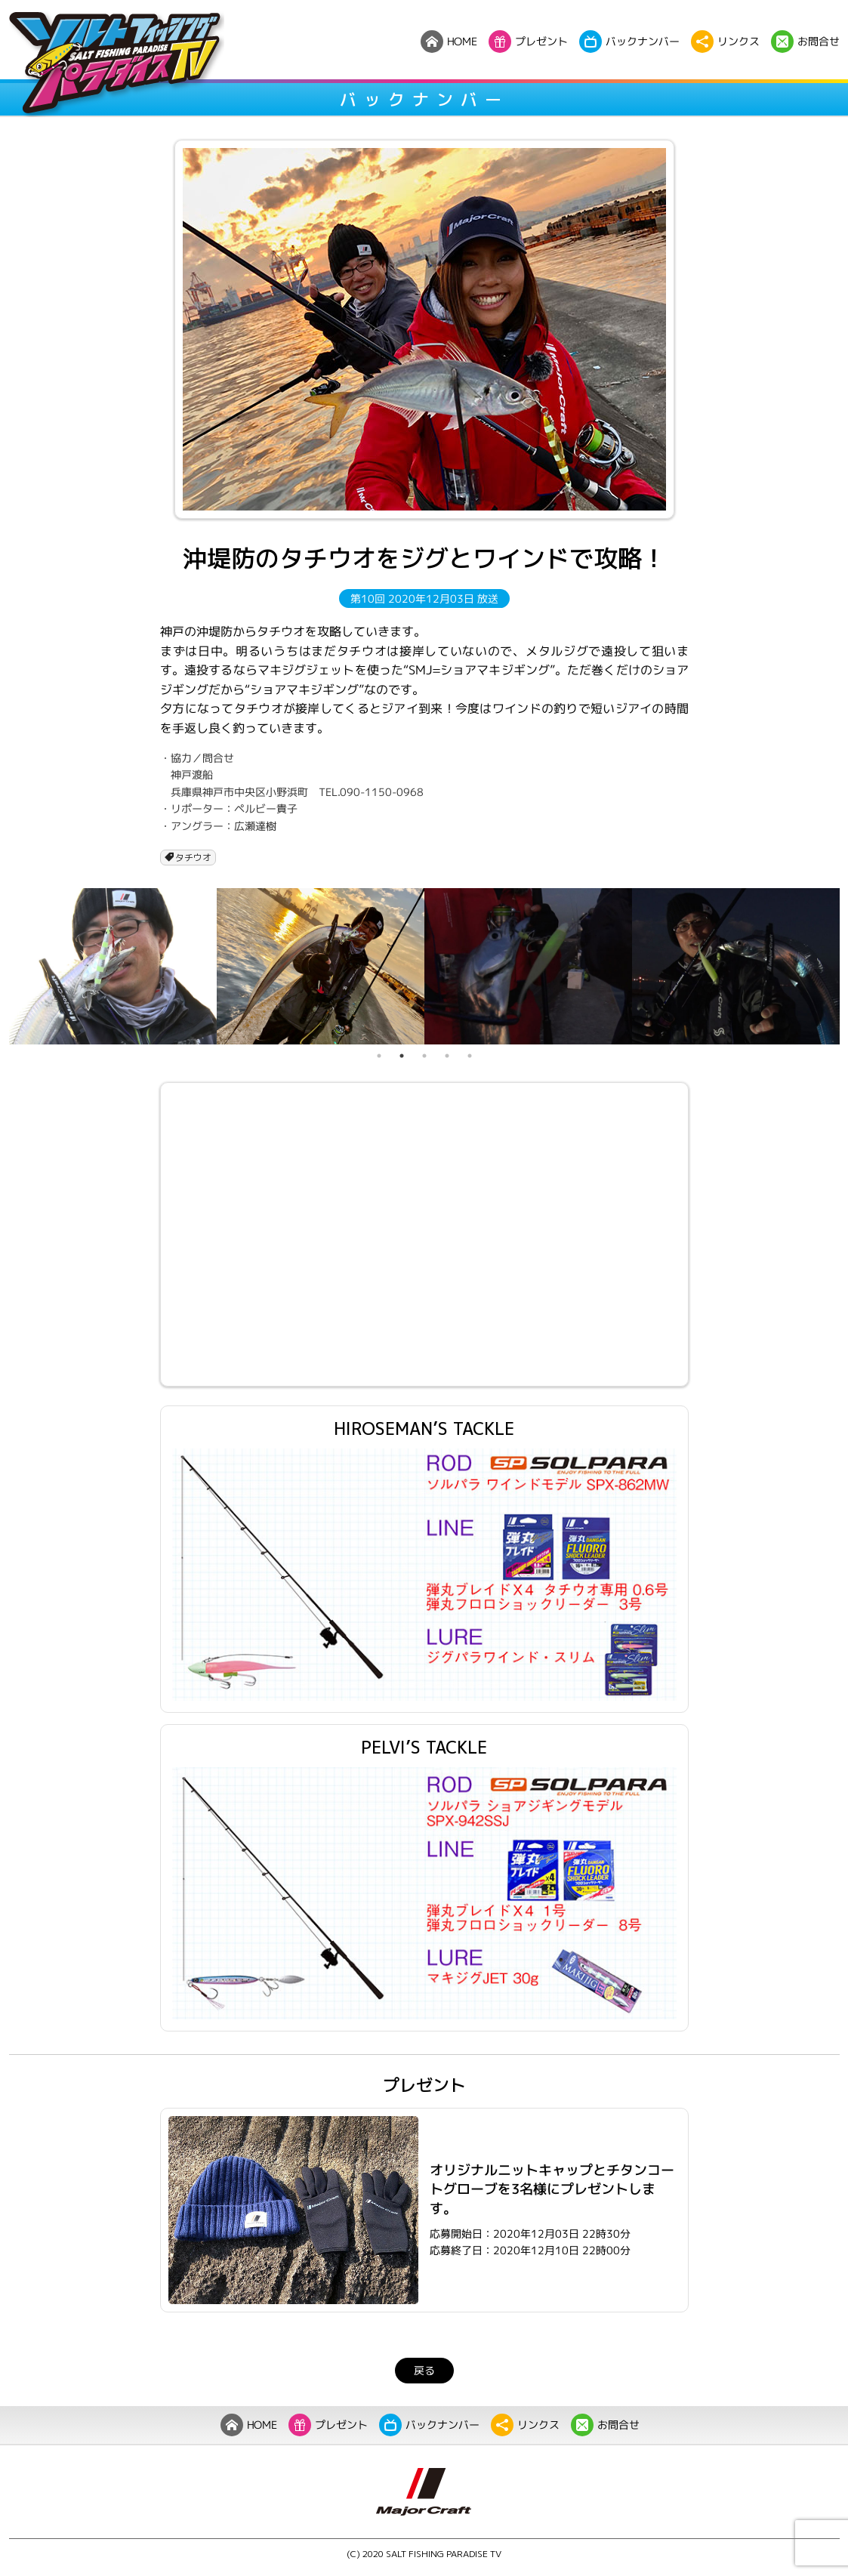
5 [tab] (469, 1055)
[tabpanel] (113, 966)
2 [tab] (401, 1055)
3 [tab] (424, 1055)
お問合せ (604, 2425)
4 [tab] (447, 1055)
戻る (424, 2370)
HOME (248, 2425)
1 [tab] (379, 1055)
